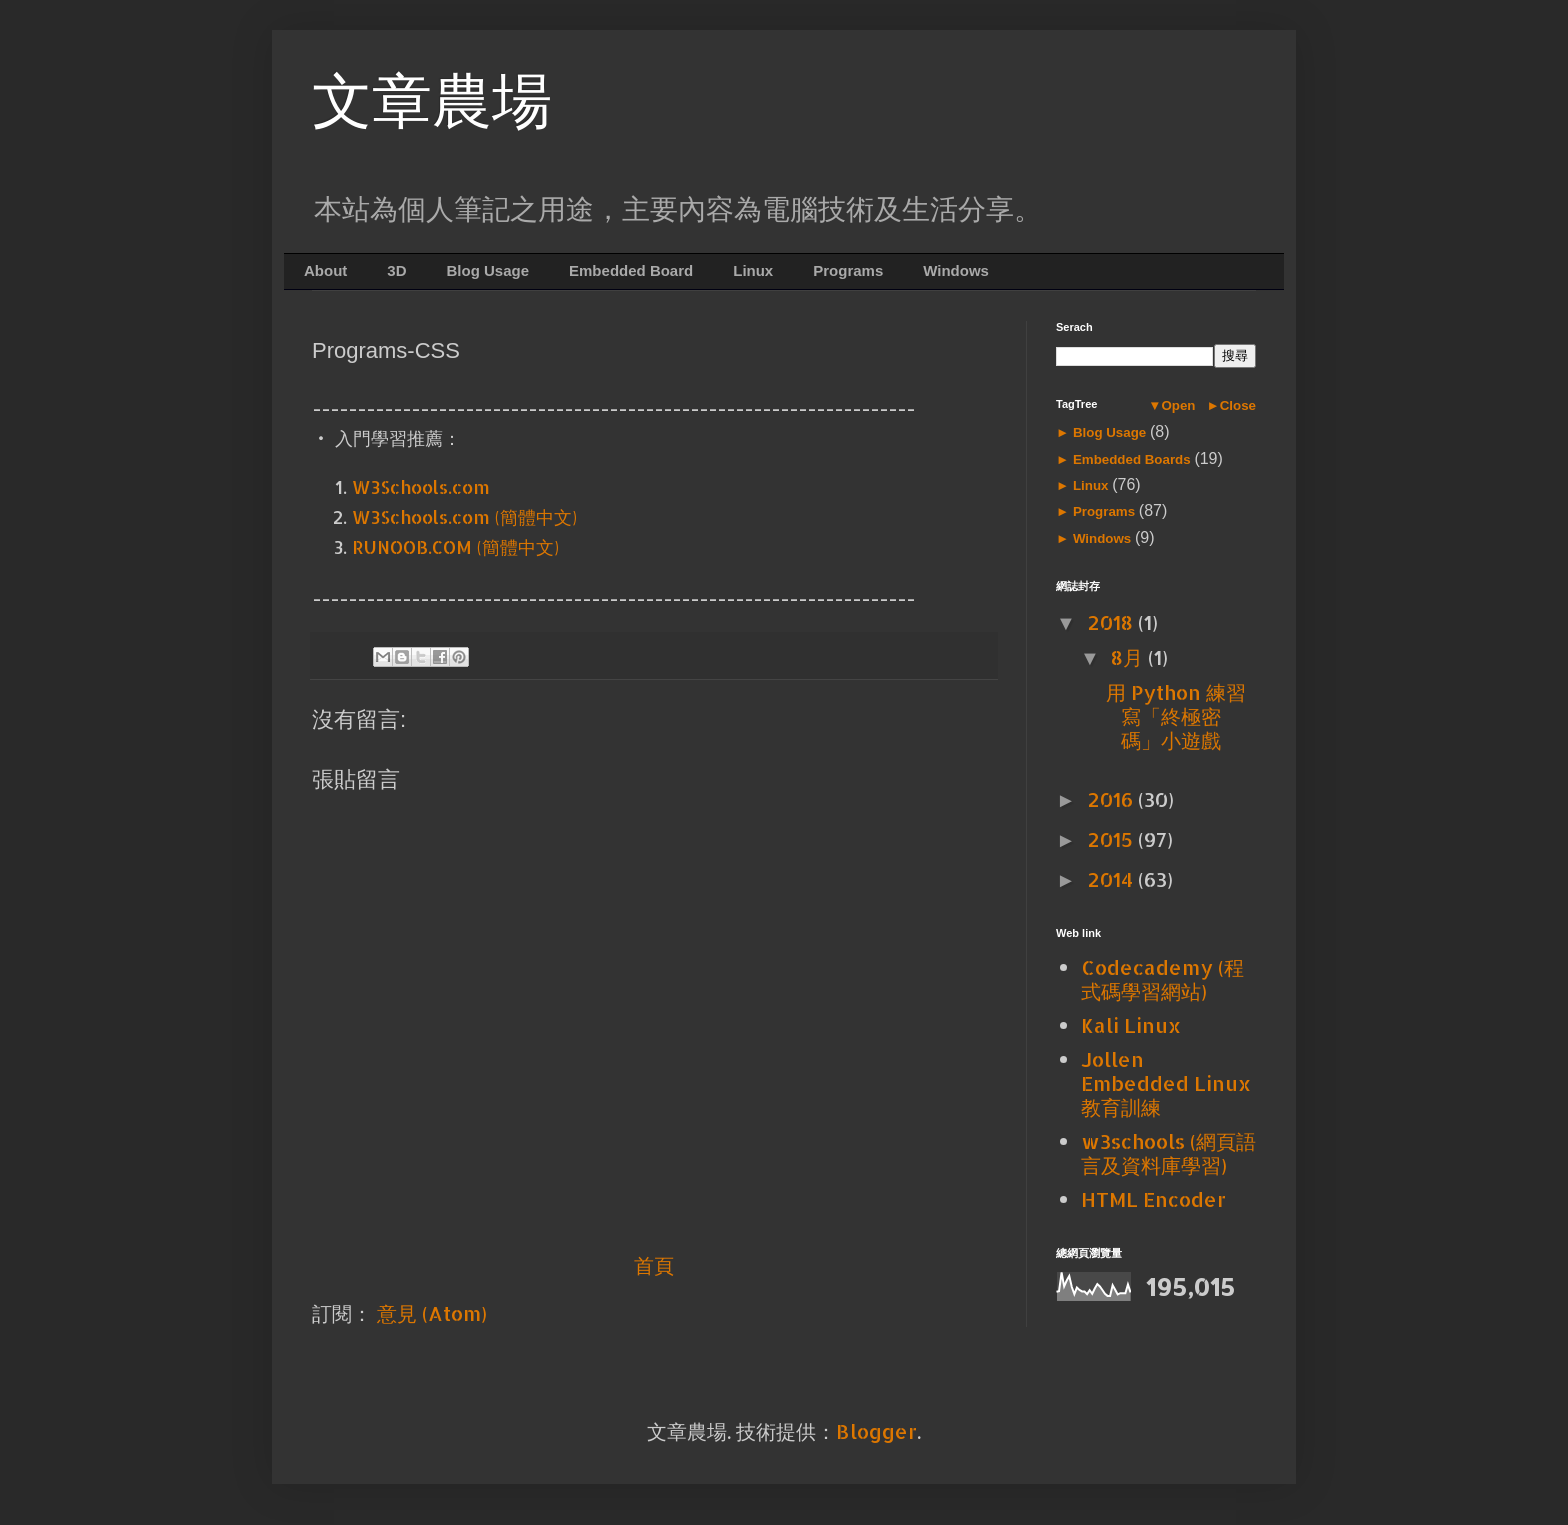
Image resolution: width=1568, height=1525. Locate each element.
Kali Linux (1131, 1025)
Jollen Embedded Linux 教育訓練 (1166, 1083)
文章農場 (432, 101)
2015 (1112, 839)
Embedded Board (631, 270)
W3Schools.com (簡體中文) (464, 516)
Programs (848, 270)
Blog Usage (488, 270)
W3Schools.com (421, 486)
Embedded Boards (1131, 459)
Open (1178, 405)
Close (1238, 405)
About (325, 270)
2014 (1112, 879)
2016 (1112, 799)
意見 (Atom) (432, 1313)
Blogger (876, 1431)
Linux (753, 270)
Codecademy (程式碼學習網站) (1162, 979)
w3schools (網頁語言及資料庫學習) (1168, 1153)
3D (396, 270)
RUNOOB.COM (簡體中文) (455, 546)
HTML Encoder (1153, 1199)
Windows (956, 270)
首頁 (654, 1265)
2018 (1112, 622)
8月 (1129, 657)
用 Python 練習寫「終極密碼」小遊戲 (1176, 716)
